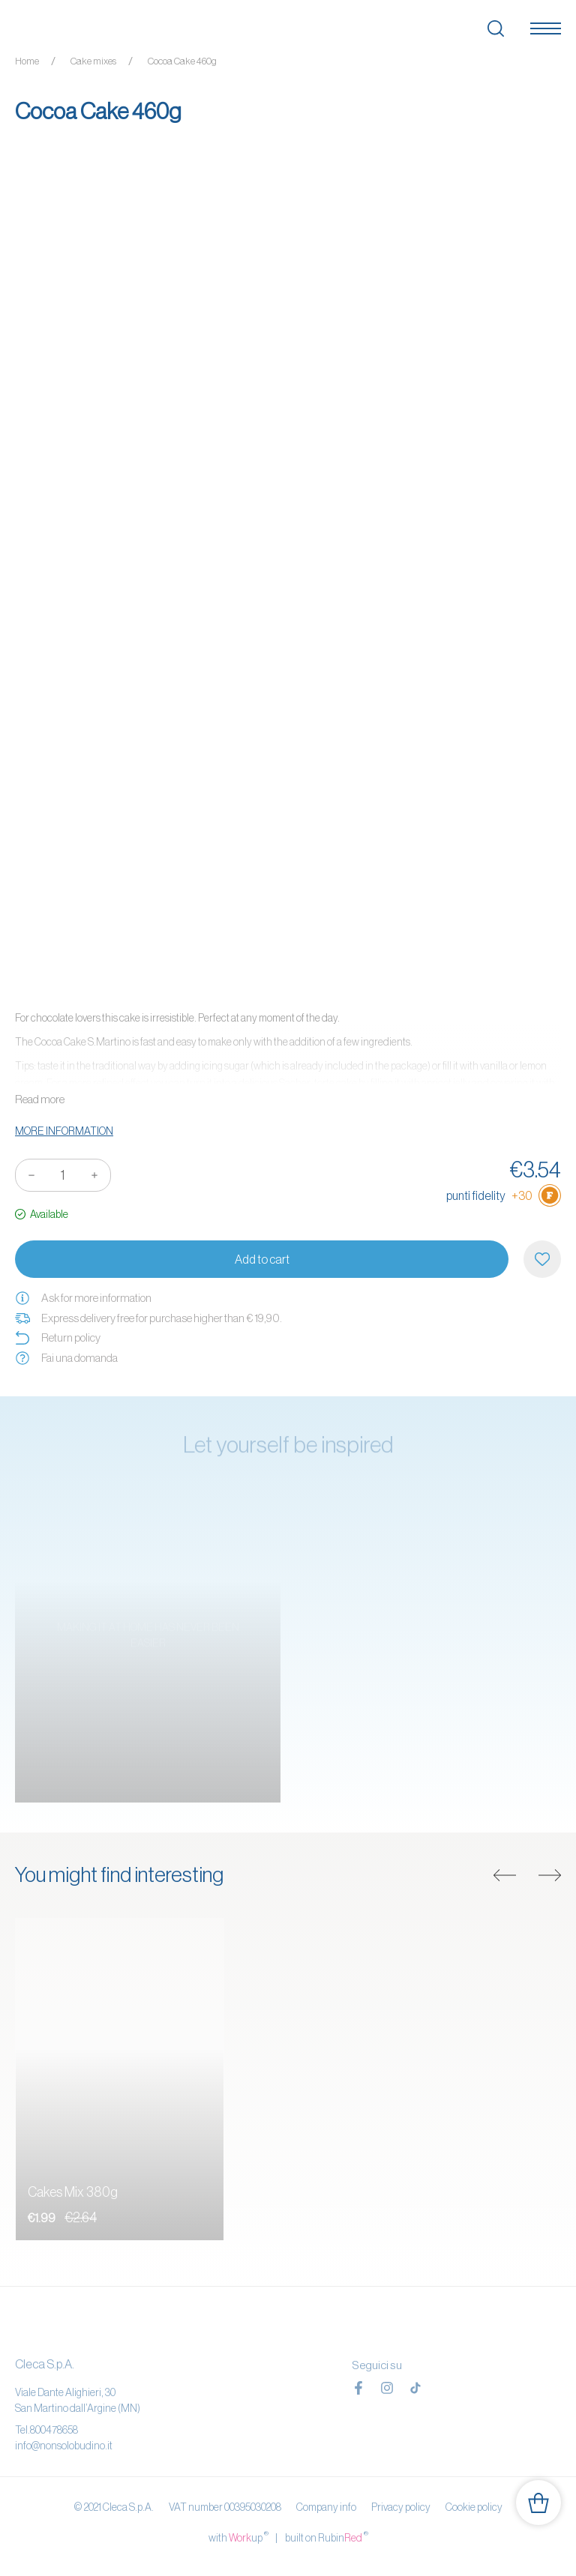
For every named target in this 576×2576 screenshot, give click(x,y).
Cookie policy (474, 2507)
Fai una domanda (66, 1358)
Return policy (57, 1338)
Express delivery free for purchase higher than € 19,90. (148, 1318)
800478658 (54, 2430)
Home (27, 61)
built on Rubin (326, 2537)
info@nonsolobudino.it (63, 2446)
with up (238, 2537)
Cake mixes (93, 61)
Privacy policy (400, 2507)
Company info (326, 2507)
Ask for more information (83, 1298)
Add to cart (262, 1259)
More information (64, 1131)
